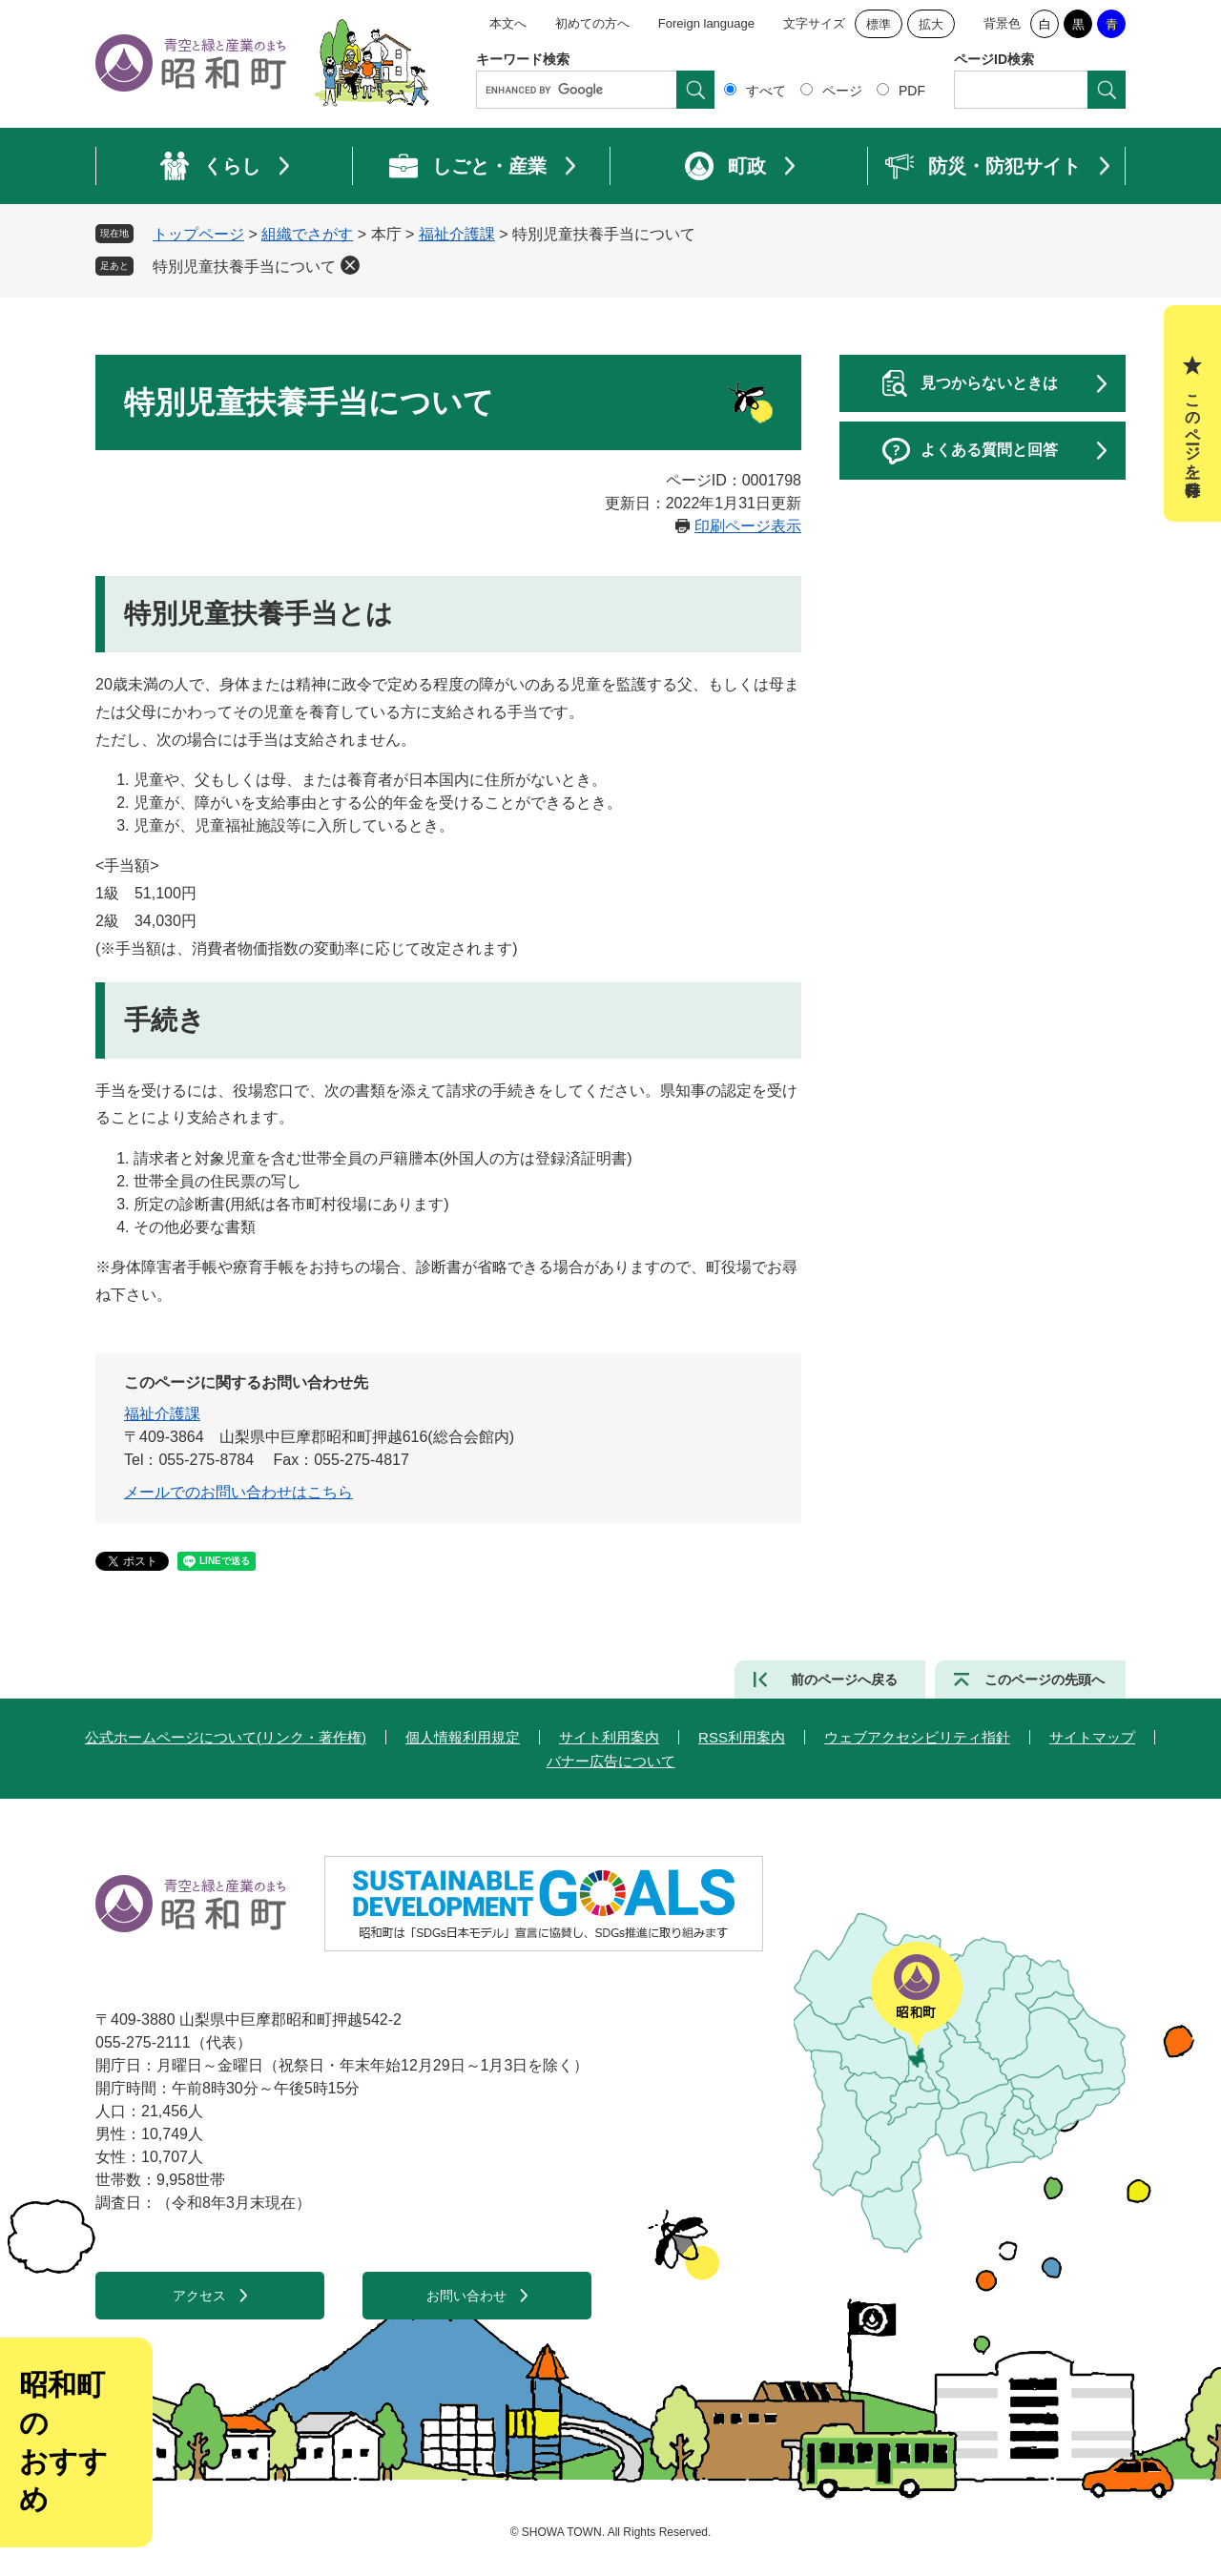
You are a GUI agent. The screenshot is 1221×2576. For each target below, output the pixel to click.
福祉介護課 (457, 234)
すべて (766, 90)
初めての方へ (592, 23)
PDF (912, 90)
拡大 (931, 24)
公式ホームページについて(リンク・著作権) (225, 1737)
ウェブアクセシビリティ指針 (917, 1737)
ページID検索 (994, 59)
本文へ (508, 23)
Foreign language (706, 23)
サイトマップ (1092, 1737)
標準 (878, 24)
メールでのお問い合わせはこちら (238, 1492)
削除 (350, 265)
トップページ (198, 234)
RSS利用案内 (741, 1737)
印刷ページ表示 (747, 526)
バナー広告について (611, 1761)
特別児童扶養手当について (244, 266)
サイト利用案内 (609, 1737)
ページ (842, 90)
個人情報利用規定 (462, 1737)
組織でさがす (307, 234)
